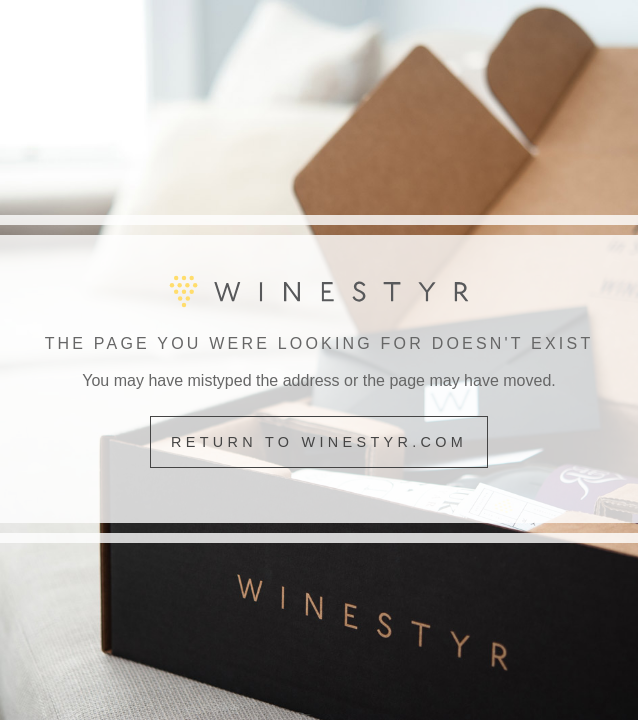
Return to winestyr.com (319, 442)
